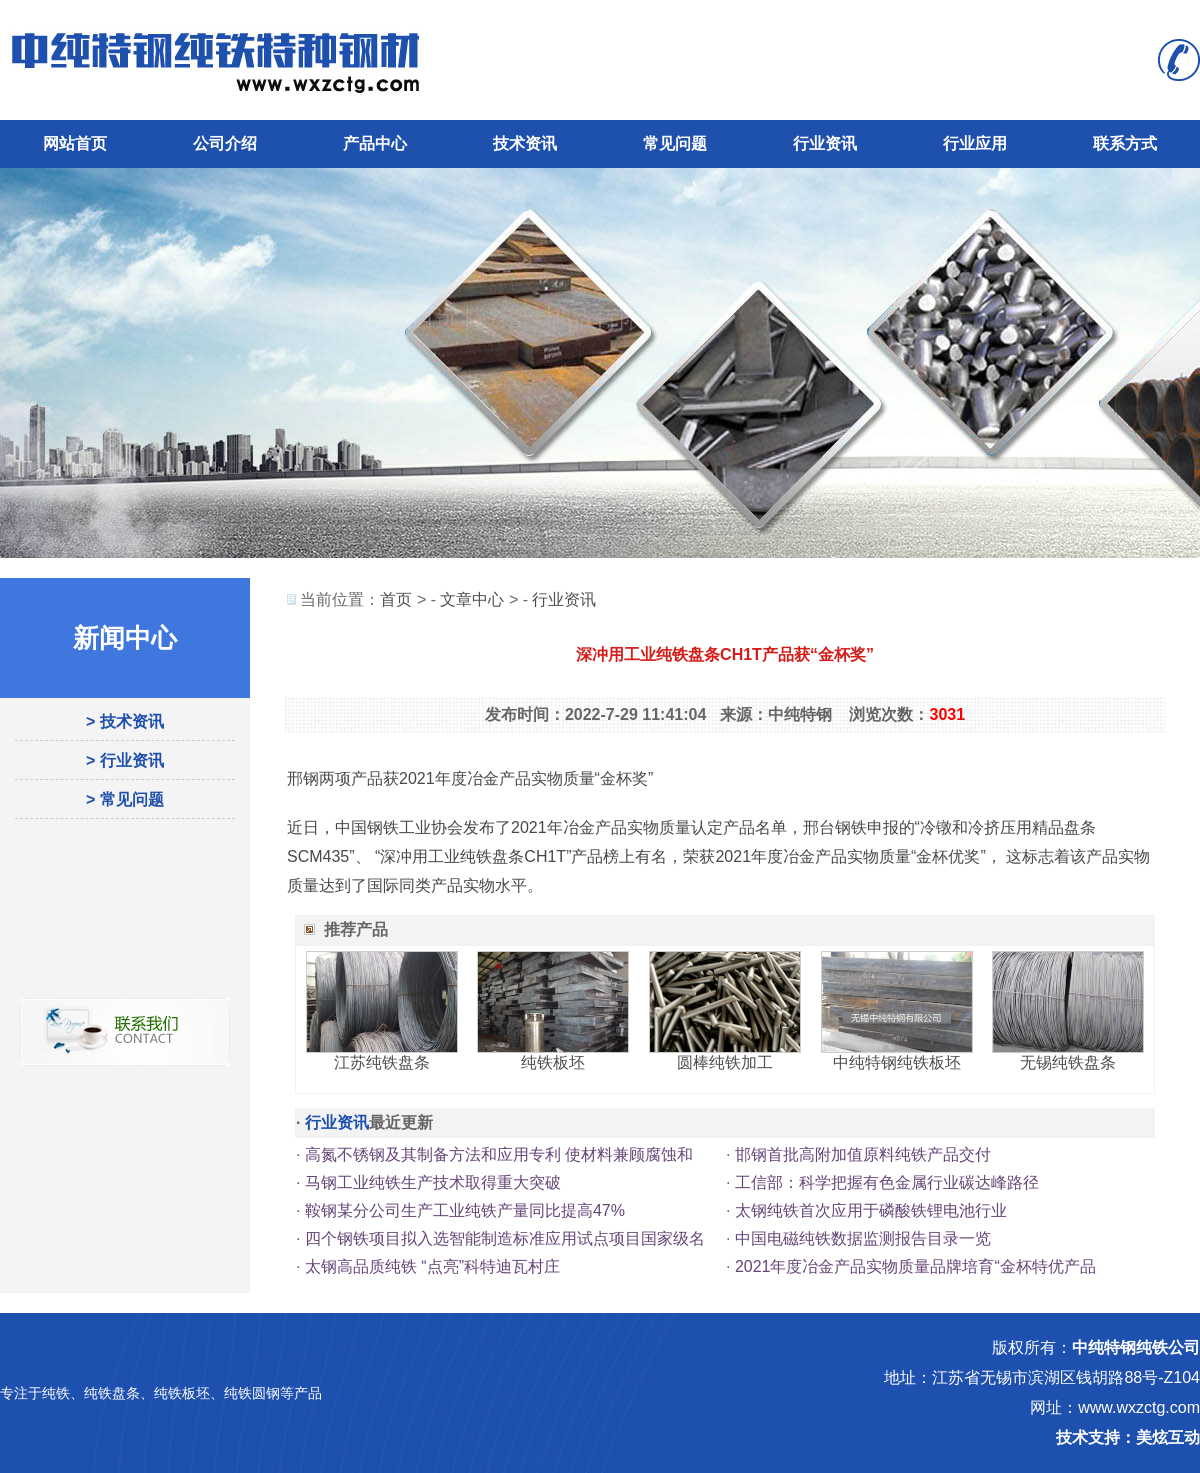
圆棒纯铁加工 (725, 1062)
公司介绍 (225, 143)
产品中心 (375, 143)
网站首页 (75, 143)
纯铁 (56, 1393)
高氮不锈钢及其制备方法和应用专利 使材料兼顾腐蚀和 (499, 1154)
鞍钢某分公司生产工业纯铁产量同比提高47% (465, 1210)
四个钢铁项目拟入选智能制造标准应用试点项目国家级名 (505, 1238)
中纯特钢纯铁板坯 (897, 1062)
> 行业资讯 (125, 760)
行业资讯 (825, 143)
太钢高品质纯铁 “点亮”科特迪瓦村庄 (432, 1266)
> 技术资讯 (125, 721)
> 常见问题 (125, 799)
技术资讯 (525, 143)
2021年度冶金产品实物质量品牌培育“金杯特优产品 (915, 1266)
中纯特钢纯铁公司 (1136, 1347)
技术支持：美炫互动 (1128, 1437)
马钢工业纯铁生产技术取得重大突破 (433, 1182)
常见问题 (675, 143)
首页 (396, 599)
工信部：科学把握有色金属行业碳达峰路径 (887, 1182)
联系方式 (1125, 143)
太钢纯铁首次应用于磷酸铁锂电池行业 (871, 1210)
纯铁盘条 (112, 1393)
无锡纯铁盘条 (1068, 1062)
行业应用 (975, 143)
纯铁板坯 (553, 1062)
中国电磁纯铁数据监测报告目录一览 (863, 1238)
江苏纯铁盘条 (382, 1062)
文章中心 (472, 599)
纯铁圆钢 (252, 1393)
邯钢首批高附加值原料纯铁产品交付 (863, 1154)
